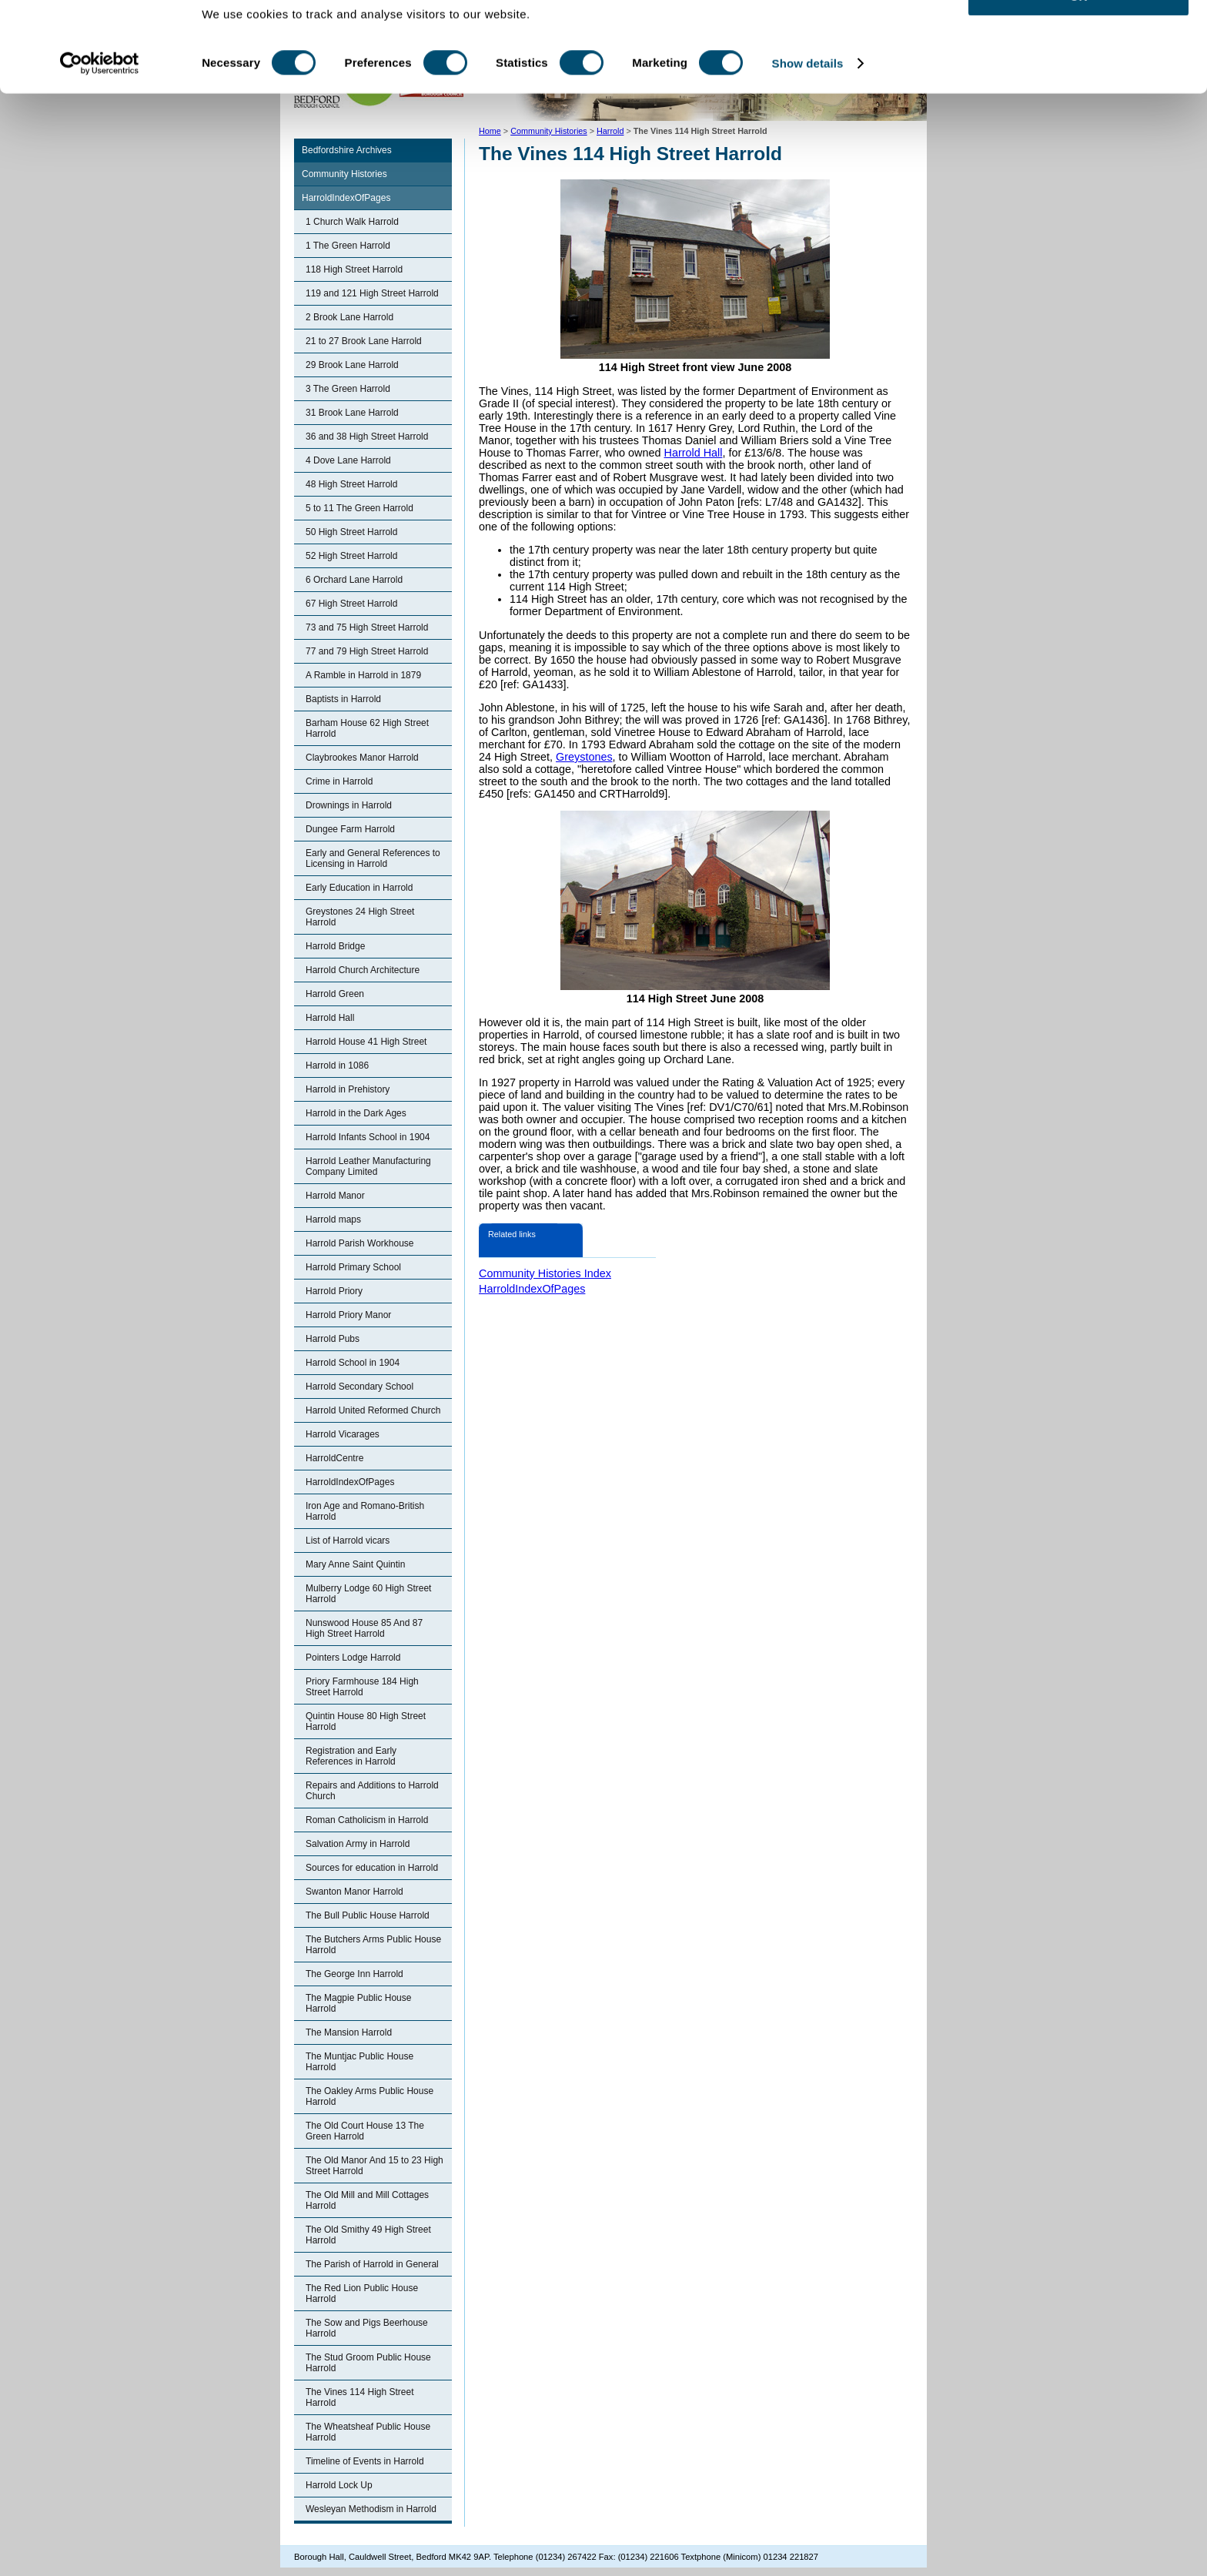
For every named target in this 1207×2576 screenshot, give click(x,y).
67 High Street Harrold (351, 603)
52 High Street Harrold (351, 555)
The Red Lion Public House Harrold (362, 2293)
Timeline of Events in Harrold (365, 2461)
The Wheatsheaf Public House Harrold (368, 2432)
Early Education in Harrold (359, 887)
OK (1079, 38)
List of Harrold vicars (348, 1540)
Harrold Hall (330, 1017)
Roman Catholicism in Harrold (367, 1820)
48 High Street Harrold (351, 484)
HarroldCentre (334, 1458)
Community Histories (344, 174)
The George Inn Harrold (354, 1974)
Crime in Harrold (339, 781)
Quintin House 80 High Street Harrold (366, 1721)
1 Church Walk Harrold (352, 221)
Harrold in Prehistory (348, 1089)
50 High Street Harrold (351, 532)
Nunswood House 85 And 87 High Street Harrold (364, 1628)
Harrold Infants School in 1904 (368, 1137)
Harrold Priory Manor (348, 1315)
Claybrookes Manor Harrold (362, 757)
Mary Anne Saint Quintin (355, 1564)
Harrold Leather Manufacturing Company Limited (368, 1166)
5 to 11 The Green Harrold (359, 508)
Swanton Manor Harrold (354, 1891)
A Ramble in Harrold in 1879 (363, 675)
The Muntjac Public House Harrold (359, 2062)
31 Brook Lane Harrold (352, 412)
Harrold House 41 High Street (366, 1041)
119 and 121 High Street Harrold (372, 293)
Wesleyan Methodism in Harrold (371, 2509)
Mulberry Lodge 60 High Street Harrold (368, 1593)
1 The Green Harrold (348, 245)
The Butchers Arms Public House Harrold (373, 1944)
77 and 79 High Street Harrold (367, 651)
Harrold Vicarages (342, 1434)
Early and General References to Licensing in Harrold (373, 858)
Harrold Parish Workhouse (360, 1243)
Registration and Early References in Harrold (351, 1756)
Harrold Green (335, 994)
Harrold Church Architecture (363, 970)
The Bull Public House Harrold (368, 1915)
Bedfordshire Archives (347, 150)
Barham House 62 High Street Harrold (367, 728)
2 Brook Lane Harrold (349, 317)
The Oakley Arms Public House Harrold (369, 2096)
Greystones (584, 757)
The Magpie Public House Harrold (358, 2003)
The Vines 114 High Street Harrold (360, 2397)
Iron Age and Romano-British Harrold (365, 1511)
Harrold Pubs (332, 1338)
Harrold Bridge (335, 946)
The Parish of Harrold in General (372, 2264)
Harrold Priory (334, 1291)
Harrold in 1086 (337, 1065)
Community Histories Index (545, 1273)
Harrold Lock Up (339, 2485)
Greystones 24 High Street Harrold (360, 917)
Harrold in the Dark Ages (356, 1113)
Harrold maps (333, 1219)
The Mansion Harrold (349, 2032)
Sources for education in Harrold (372, 1867)
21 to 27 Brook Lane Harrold (364, 341)
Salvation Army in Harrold (358, 1843)
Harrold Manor (335, 1195)
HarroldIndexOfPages (346, 197)
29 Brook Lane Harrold (352, 365)
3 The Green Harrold (348, 388)
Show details (808, 105)
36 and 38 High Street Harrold (367, 436)
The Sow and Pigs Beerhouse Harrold (367, 2328)
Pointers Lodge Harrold (353, 1657)
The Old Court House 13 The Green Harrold (365, 2131)
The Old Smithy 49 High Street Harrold (368, 2235)
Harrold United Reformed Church (373, 1410)
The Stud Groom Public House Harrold (368, 2363)
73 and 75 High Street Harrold (367, 627)
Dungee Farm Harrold (350, 829)
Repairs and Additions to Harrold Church (372, 1791)
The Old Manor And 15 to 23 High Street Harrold (374, 2165)
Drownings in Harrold (349, 805)
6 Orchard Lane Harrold (354, 579)
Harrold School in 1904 (353, 1362)
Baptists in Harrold (343, 699)
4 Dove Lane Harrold (348, 460)
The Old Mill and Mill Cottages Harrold (367, 2200)
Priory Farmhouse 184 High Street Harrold (362, 1687)
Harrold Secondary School (359, 1386)
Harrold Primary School (353, 1267)
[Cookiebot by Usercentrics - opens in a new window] (99, 106)
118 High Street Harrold (354, 269)
